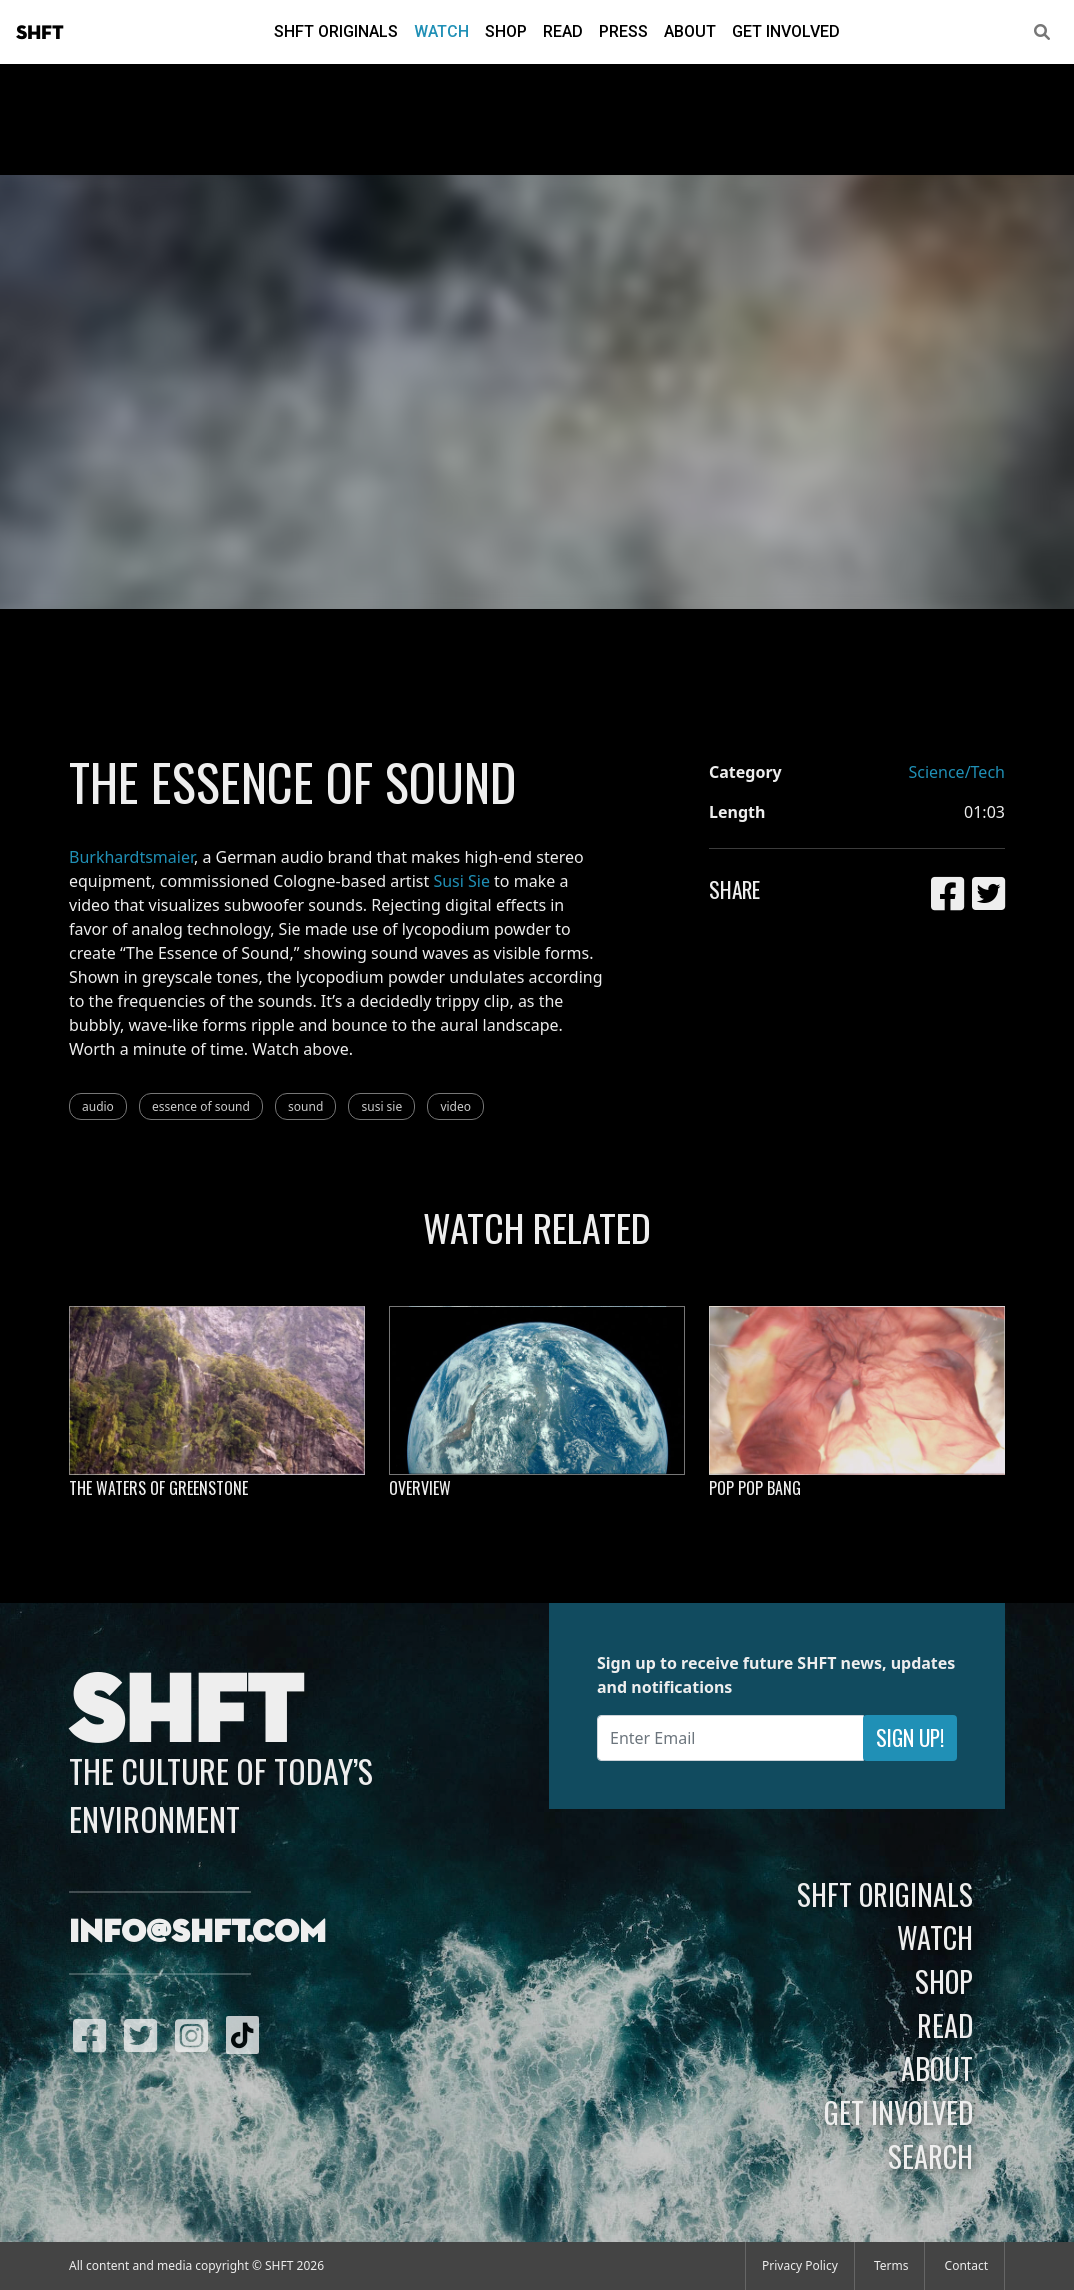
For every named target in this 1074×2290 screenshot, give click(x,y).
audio (98, 1106)
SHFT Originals (336, 31)
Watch (441, 31)
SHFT (40, 33)
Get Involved (786, 31)
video (455, 1106)
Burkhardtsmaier (131, 857)
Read (563, 31)
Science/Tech (956, 772)
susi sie (381, 1106)
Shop (506, 31)
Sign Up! (910, 1737)
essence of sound (201, 1106)
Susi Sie (461, 881)
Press (623, 31)
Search (930, 2156)
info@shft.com (197, 1933)
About (690, 31)
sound (305, 1106)
